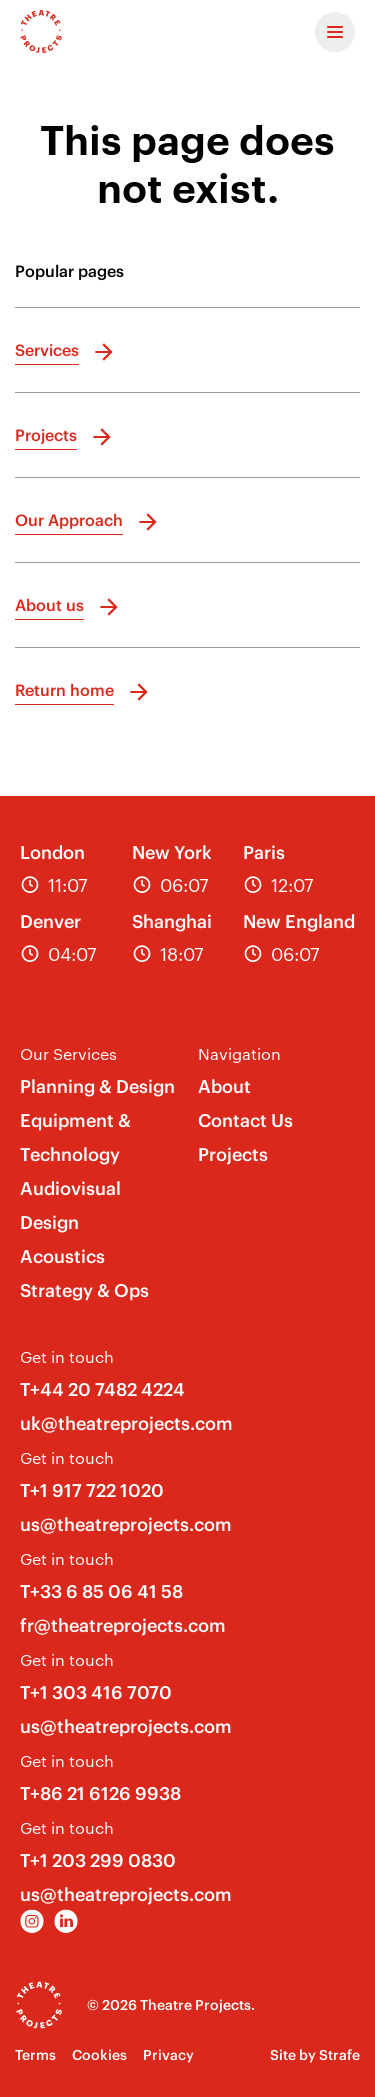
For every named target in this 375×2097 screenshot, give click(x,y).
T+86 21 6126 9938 (100, 1793)
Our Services (68, 1053)
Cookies (99, 2055)
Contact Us (245, 1120)
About (224, 1086)
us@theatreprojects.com (126, 1524)
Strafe (339, 2055)
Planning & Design (97, 1086)
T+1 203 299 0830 (98, 1860)
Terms (35, 2055)
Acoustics (62, 1256)
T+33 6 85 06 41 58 (101, 1591)
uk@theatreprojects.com (126, 1423)
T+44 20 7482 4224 (102, 1389)
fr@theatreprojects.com (123, 1625)
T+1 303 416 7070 (96, 1692)
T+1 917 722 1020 (92, 1490)
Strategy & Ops (84, 1290)
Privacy (168, 2055)
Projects (233, 1154)
